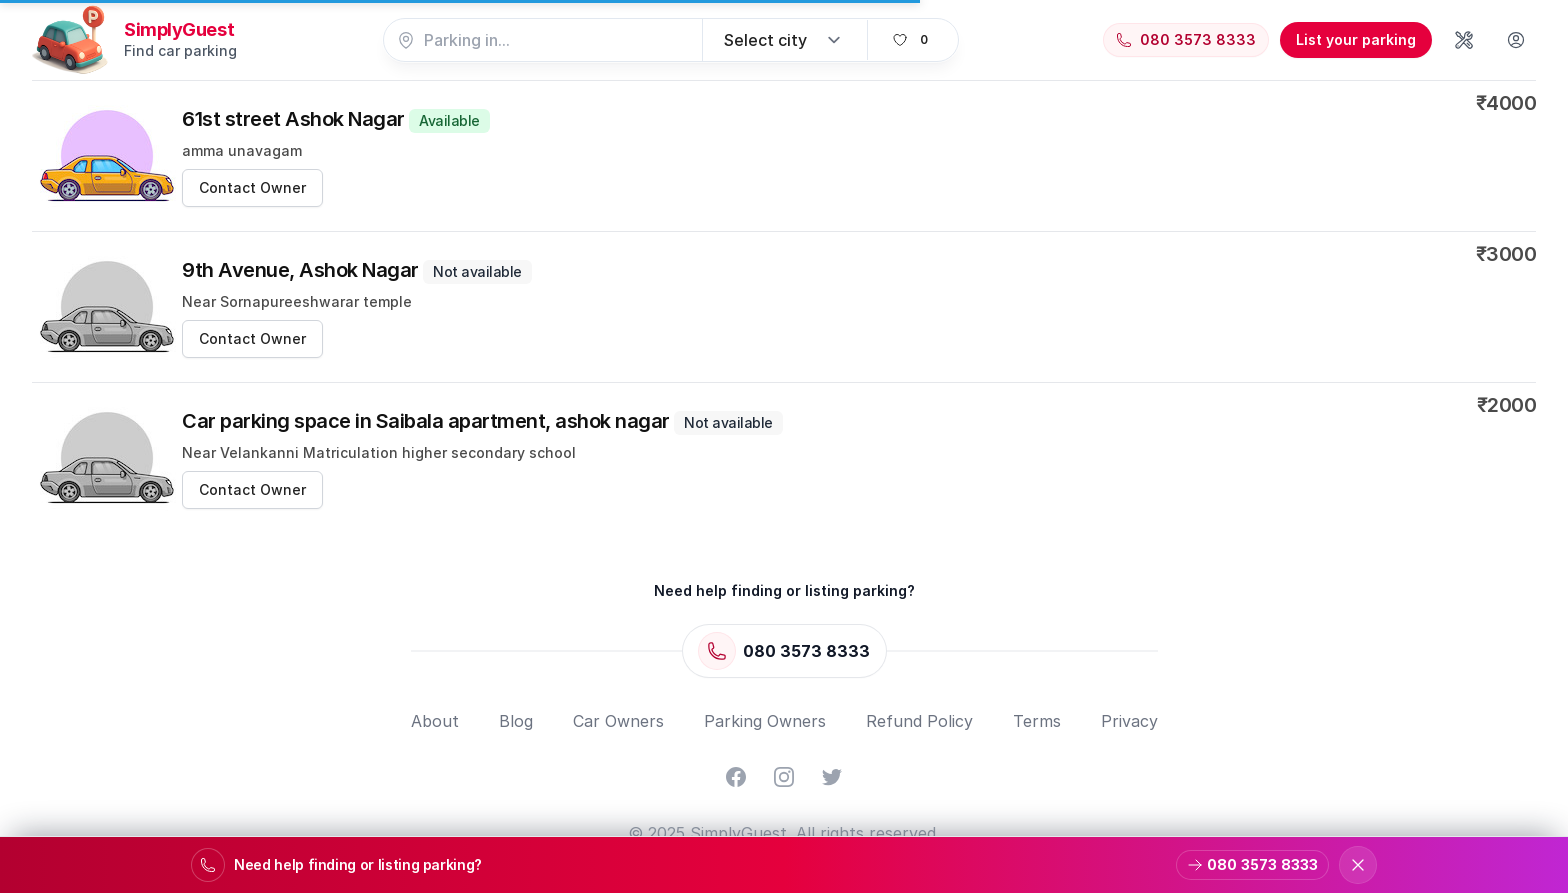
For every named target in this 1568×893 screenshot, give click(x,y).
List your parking (1356, 39)
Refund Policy (919, 721)
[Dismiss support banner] (1358, 865)
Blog (516, 721)
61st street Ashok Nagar (336, 119)
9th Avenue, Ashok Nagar (357, 270)
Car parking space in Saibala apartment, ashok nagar (482, 421)
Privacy (1129, 721)
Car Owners (618, 721)
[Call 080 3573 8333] (1186, 40)
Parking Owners (765, 721)
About (435, 721)
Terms (1037, 721)
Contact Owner (252, 187)
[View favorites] (913, 40)
